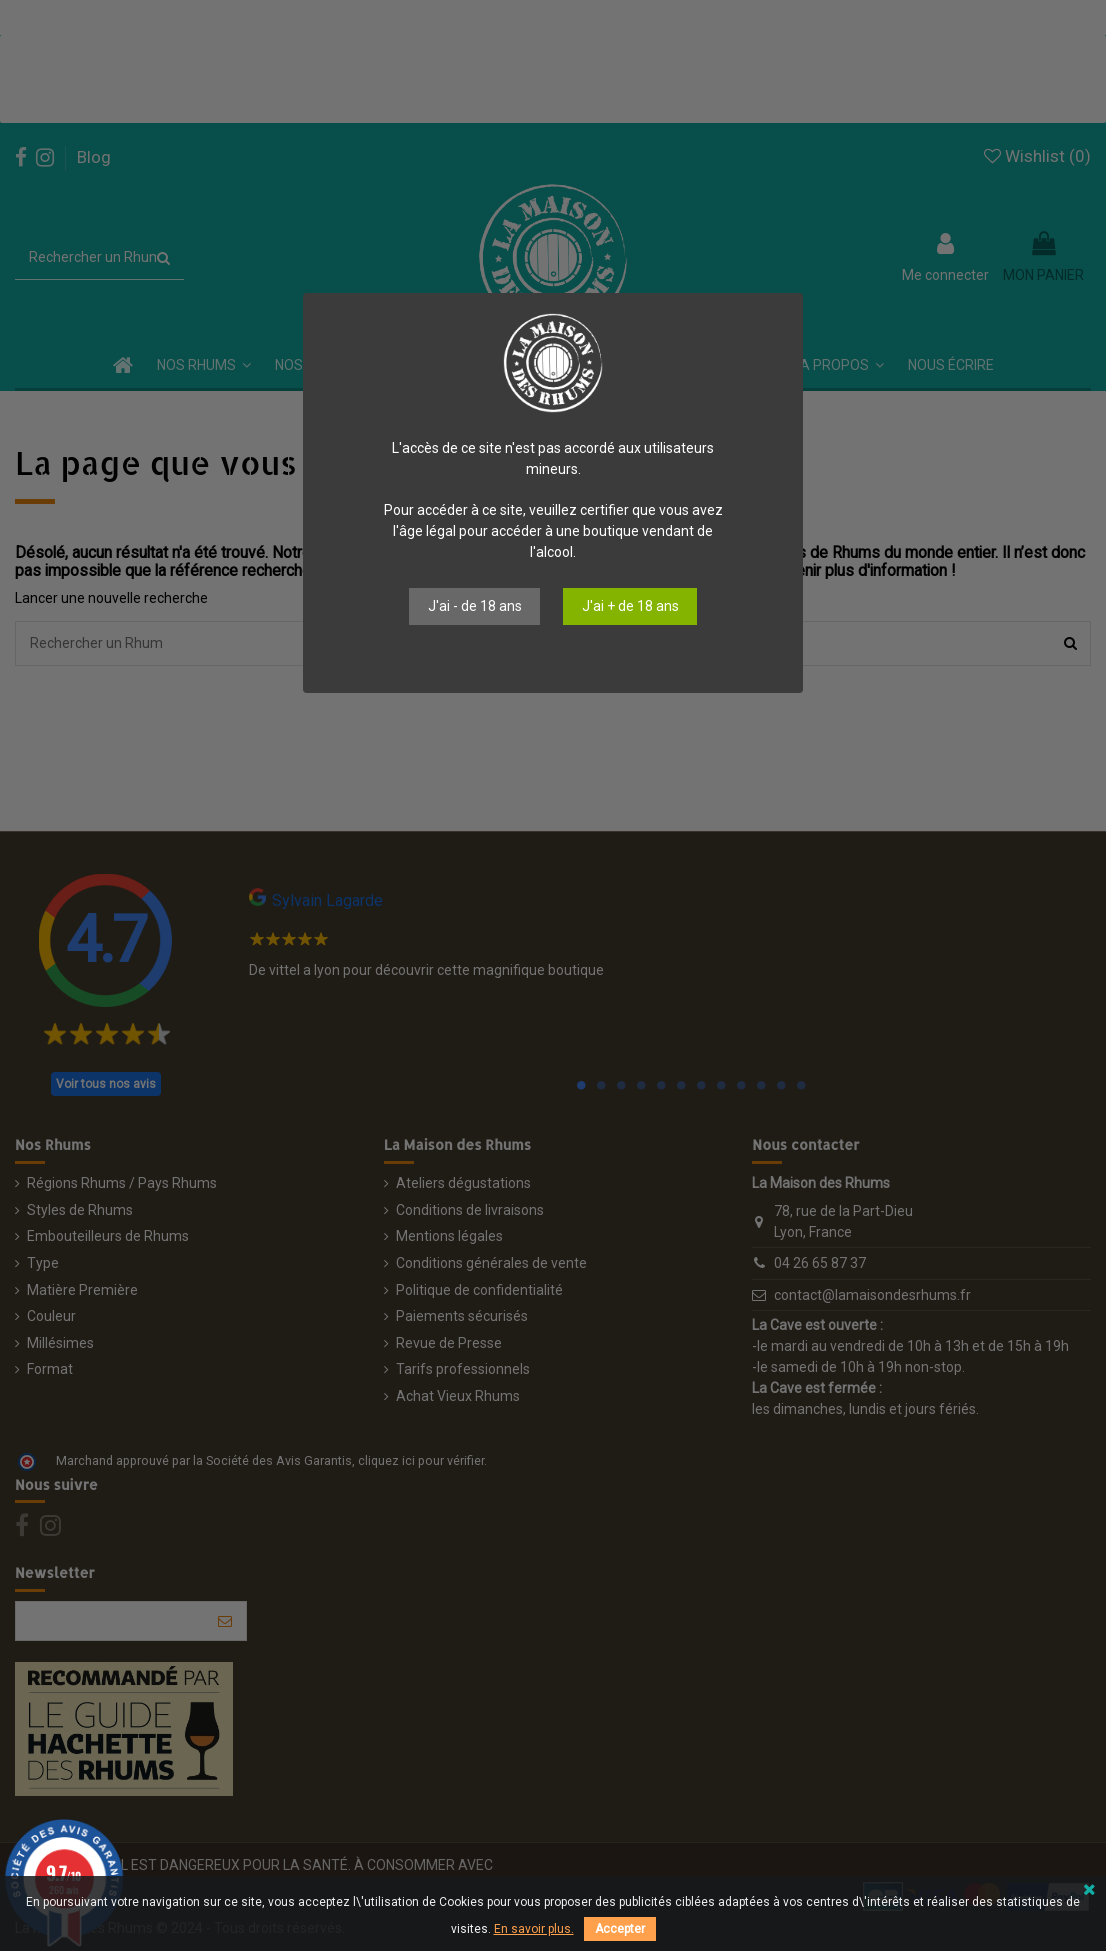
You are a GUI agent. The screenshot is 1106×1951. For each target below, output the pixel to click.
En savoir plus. (534, 1929)
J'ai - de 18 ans (475, 606)
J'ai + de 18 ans (630, 606)
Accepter (620, 1929)
